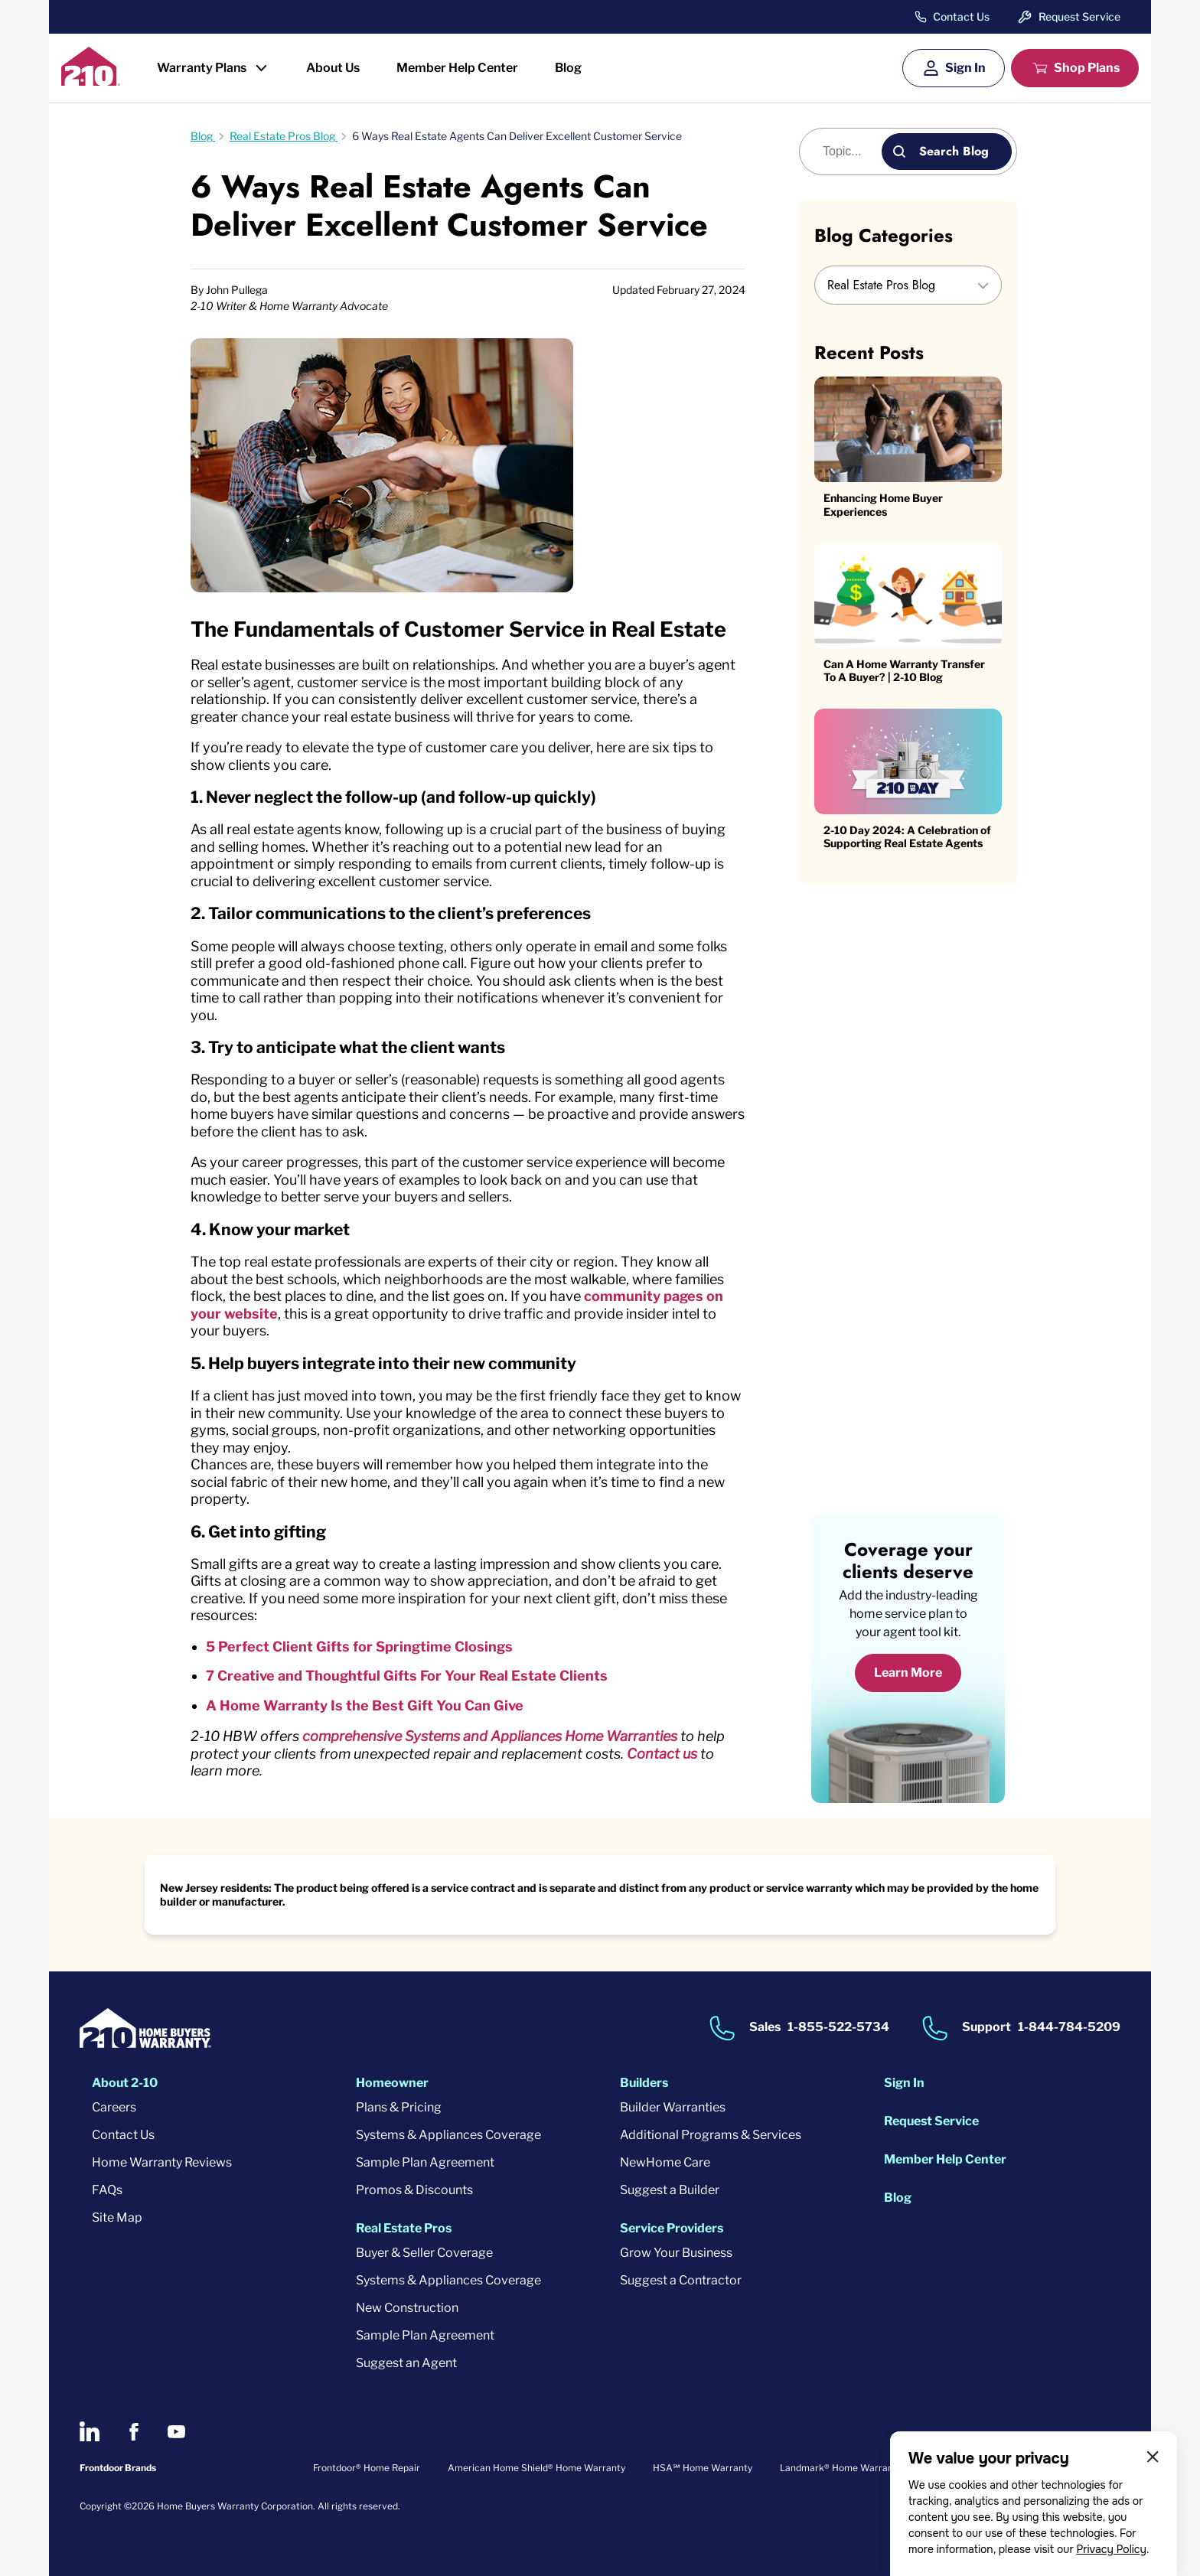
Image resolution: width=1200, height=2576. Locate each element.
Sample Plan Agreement (425, 2162)
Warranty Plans (201, 67)
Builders (644, 2082)
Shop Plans (1087, 67)
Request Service (1079, 16)
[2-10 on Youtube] (176, 2431)
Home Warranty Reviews (162, 2162)
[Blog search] (849, 151)
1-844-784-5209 (1069, 2027)
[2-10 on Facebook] (133, 2431)
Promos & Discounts (414, 2190)
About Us (333, 67)
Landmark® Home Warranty (841, 2467)
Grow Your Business (676, 2252)
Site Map (117, 2217)
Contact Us (961, 17)
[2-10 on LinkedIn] (89, 2431)
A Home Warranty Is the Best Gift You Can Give (364, 1705)
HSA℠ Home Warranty (702, 2467)
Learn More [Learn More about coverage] (908, 1672)
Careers (114, 2107)
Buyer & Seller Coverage (424, 2252)
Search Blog (954, 151)
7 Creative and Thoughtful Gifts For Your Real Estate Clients (407, 1676)
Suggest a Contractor (681, 2280)
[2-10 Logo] (90, 81)
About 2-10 (125, 2082)
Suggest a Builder (669, 2190)
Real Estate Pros (404, 2228)
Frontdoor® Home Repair (366, 2467)
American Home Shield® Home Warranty (536, 2467)
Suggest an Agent (406, 2363)
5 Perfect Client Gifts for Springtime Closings (359, 1647)
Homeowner (392, 2082)
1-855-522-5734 (838, 2027)
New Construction (407, 2307)
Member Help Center (457, 67)
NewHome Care (665, 2162)
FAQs (107, 2190)
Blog (568, 67)
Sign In (965, 67)
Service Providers (671, 2228)
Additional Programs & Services (710, 2135)
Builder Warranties (673, 2107)
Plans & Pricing (399, 2107)
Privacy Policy (1111, 2549)
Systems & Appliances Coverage (448, 2135)
